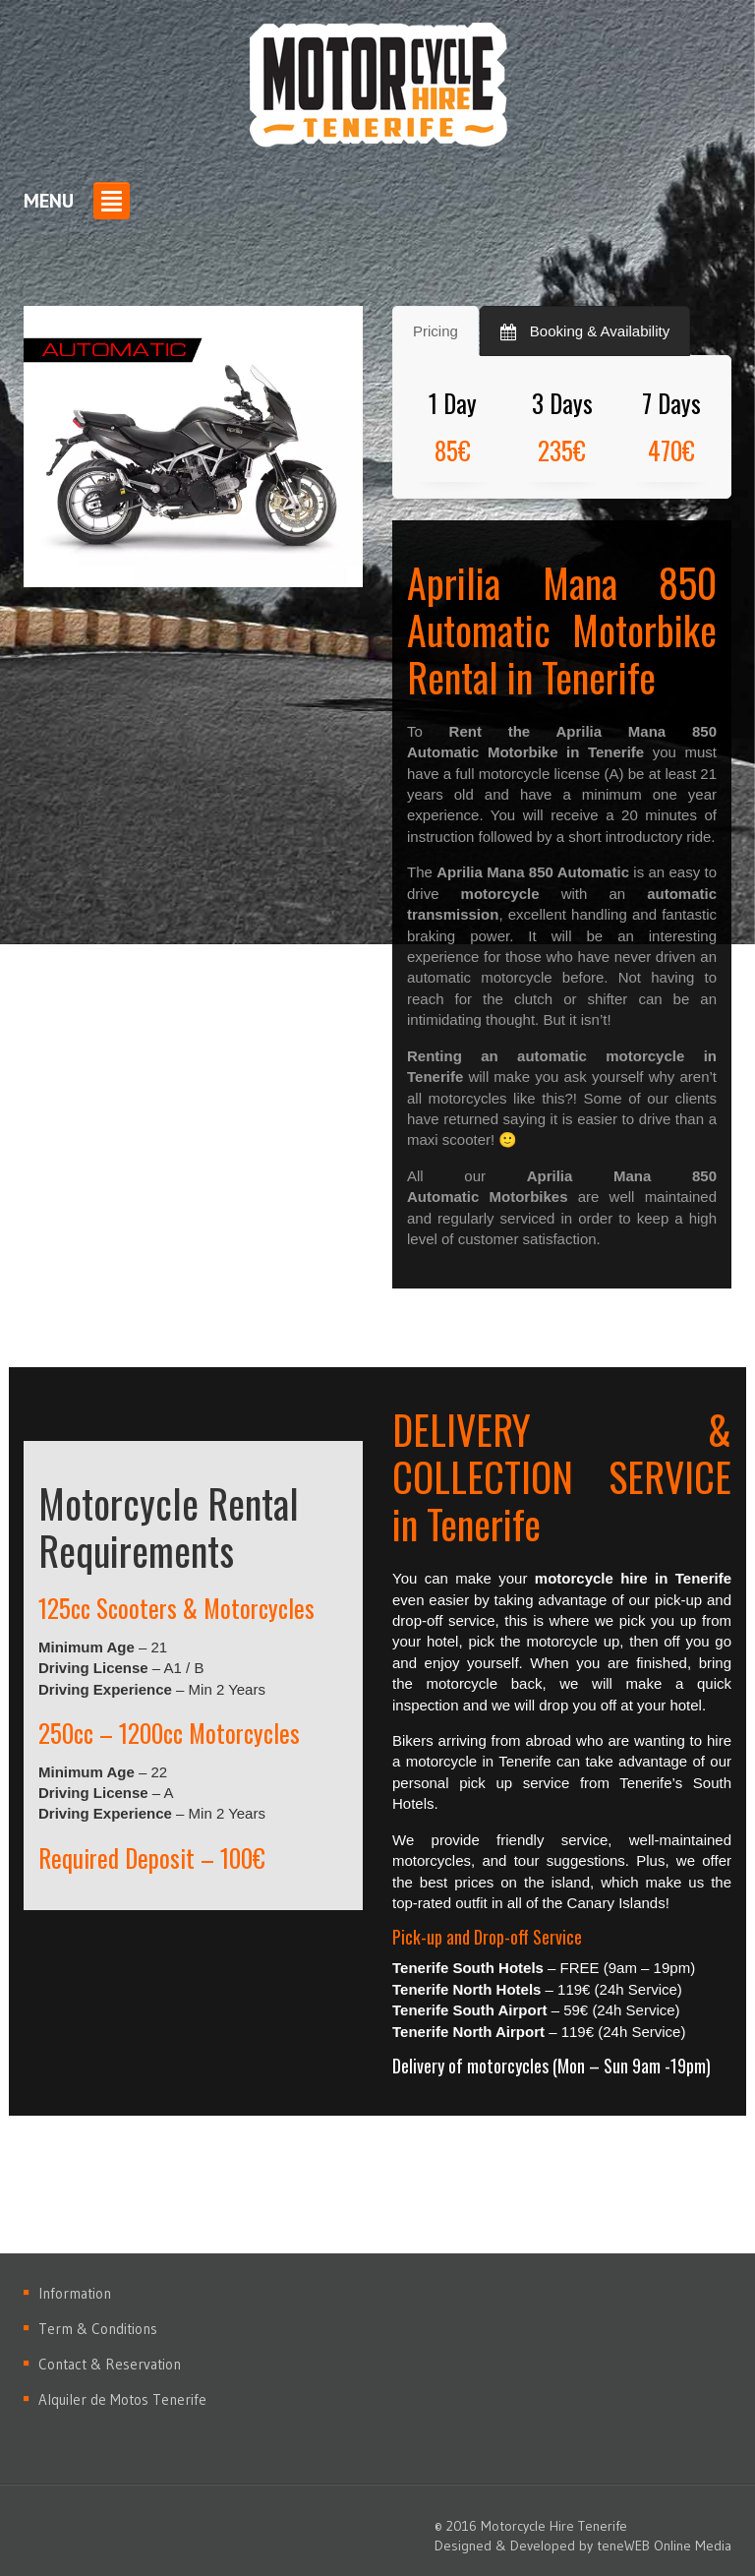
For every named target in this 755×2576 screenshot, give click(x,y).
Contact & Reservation (109, 2364)
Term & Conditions (97, 2328)
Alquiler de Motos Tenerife (122, 2399)
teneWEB (623, 2545)
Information (74, 2293)
